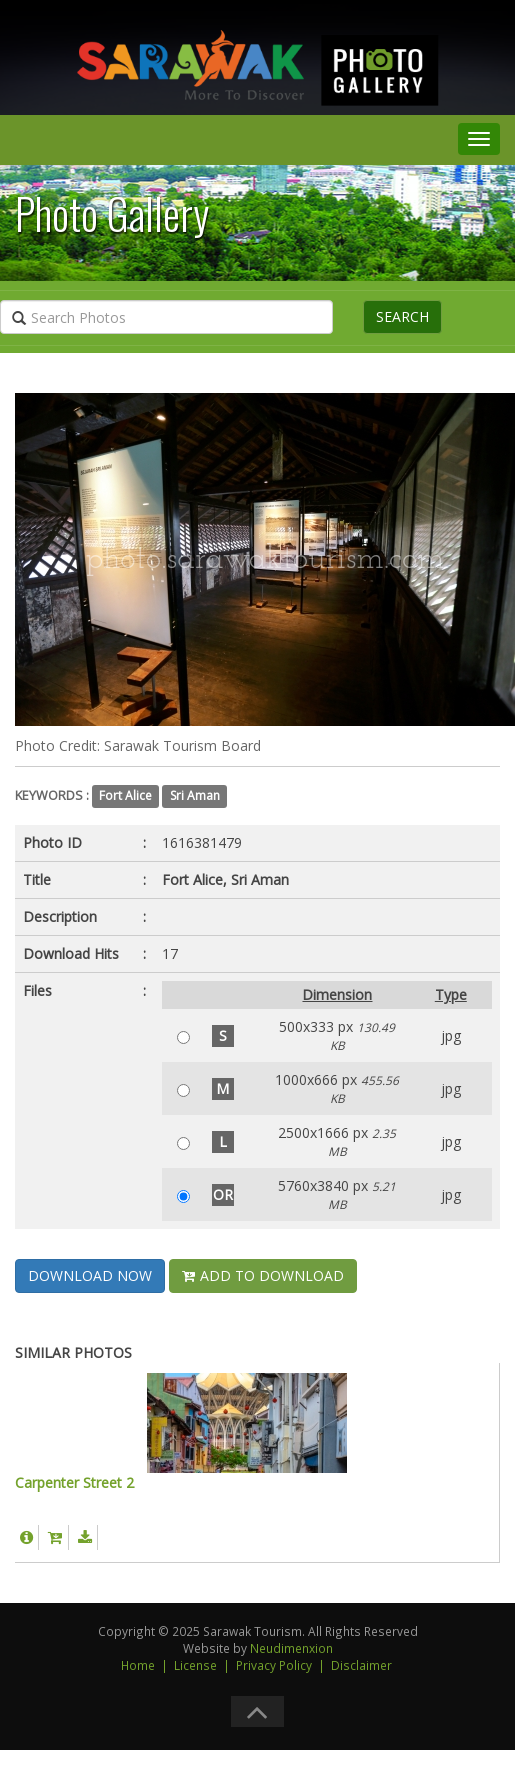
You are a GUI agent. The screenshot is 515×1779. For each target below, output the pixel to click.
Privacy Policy (274, 1665)
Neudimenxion (291, 1648)
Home (138, 1665)
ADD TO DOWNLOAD (263, 1275)
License (195, 1665)
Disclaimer (361, 1665)
